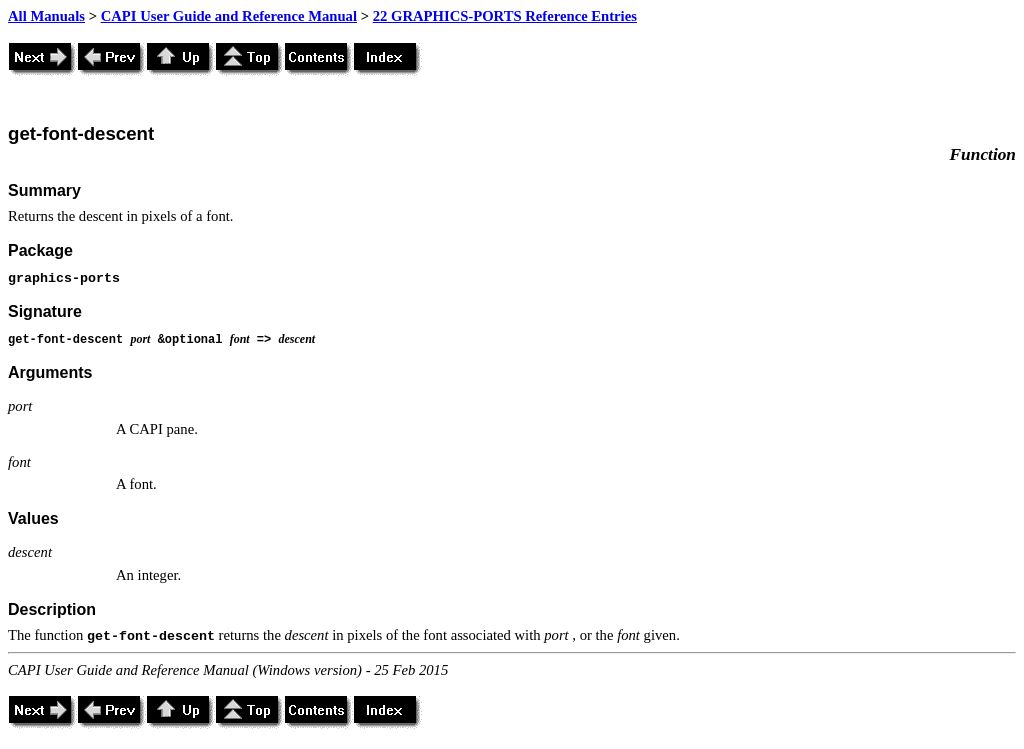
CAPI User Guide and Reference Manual (229, 16)
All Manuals (46, 16)
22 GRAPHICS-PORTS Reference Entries (505, 16)
